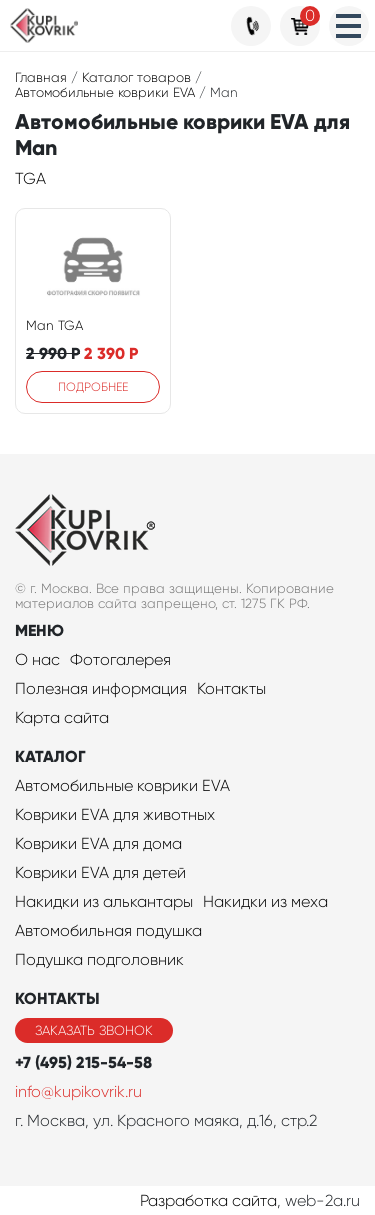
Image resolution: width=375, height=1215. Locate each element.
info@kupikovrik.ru (78, 1091)
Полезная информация (101, 688)
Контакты (231, 688)
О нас (37, 659)
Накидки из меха (265, 901)
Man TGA (54, 325)
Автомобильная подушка (108, 930)
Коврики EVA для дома (98, 843)
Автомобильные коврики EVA (122, 785)
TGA (30, 178)
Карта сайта (62, 717)
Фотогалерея (120, 659)
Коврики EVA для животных (115, 814)
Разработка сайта (208, 1200)
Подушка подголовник (99, 959)
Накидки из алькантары (104, 901)
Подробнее (93, 387)
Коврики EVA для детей (100, 872)
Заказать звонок (94, 1030)
